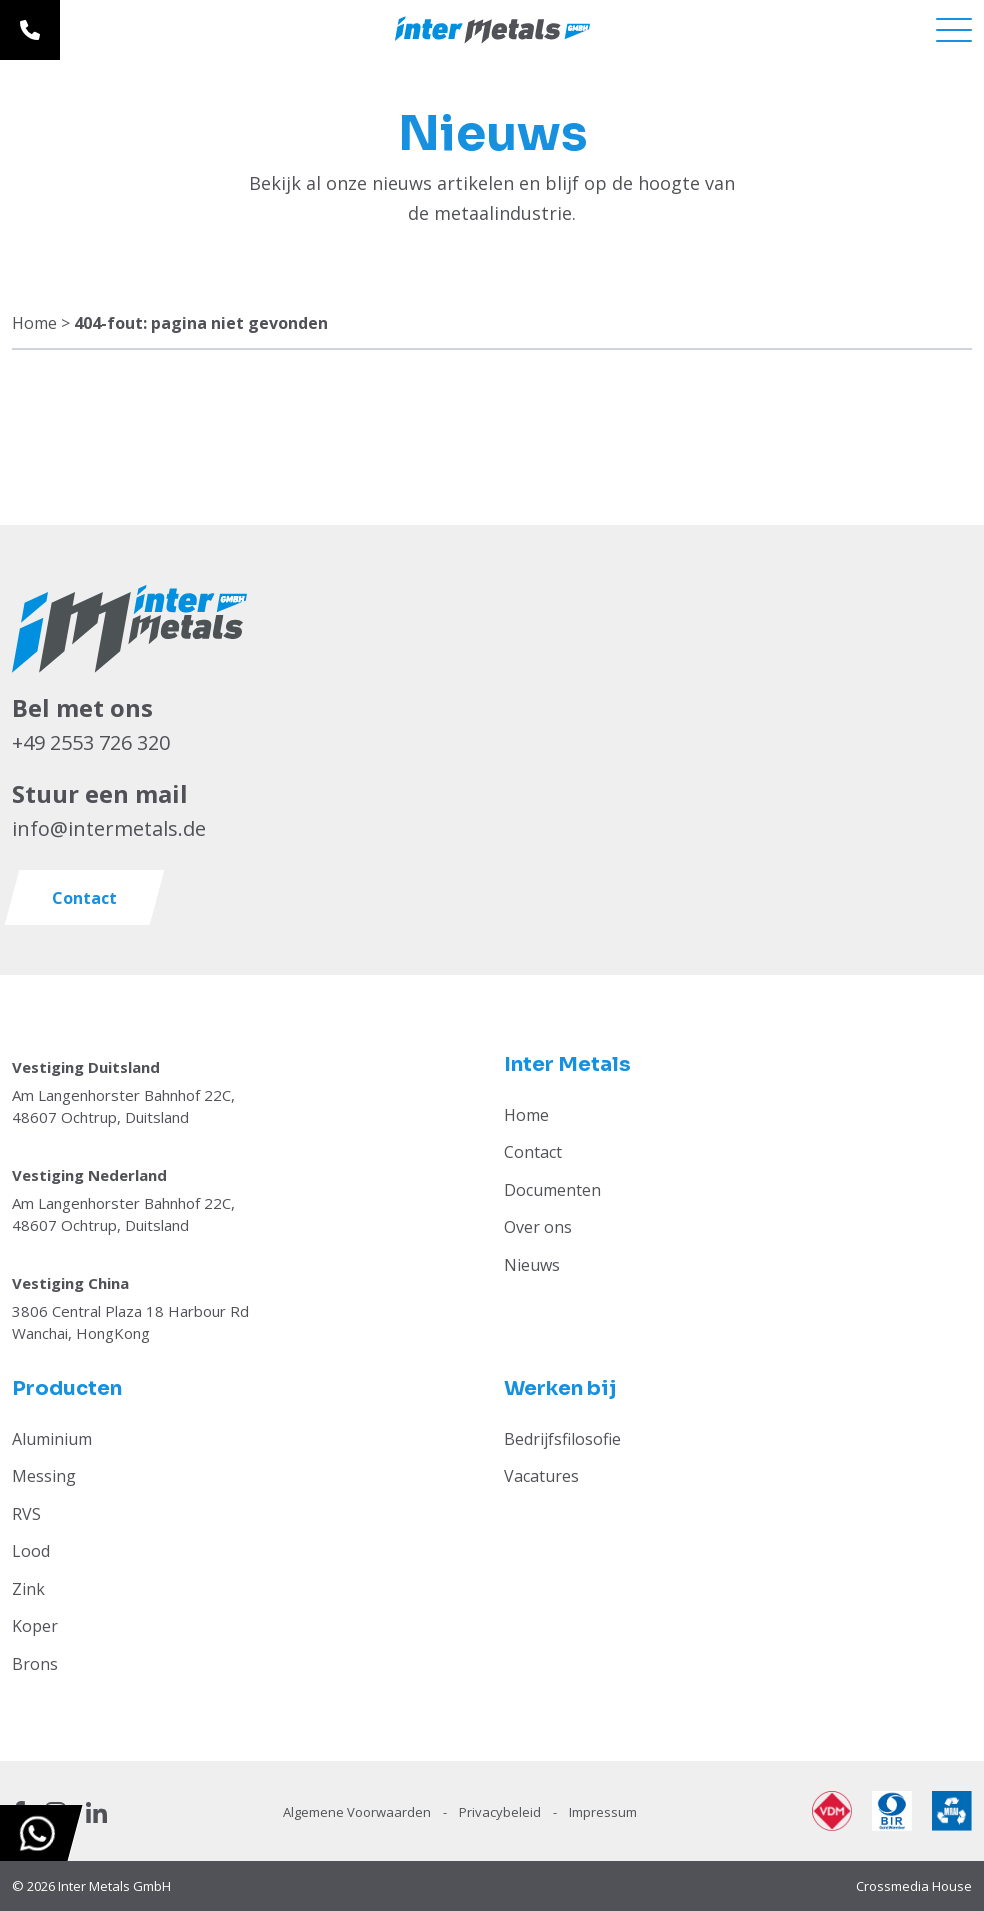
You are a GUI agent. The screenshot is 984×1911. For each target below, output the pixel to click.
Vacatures (541, 1476)
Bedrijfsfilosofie (562, 1439)
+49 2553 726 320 (91, 742)
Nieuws (532, 1265)
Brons (35, 1664)
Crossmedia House (914, 1886)
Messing (44, 1476)
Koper (35, 1626)
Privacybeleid (501, 1812)
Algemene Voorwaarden (358, 1812)
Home (34, 323)
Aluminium (52, 1439)
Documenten (552, 1190)
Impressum (603, 1812)
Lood (31, 1551)
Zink (28, 1589)
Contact (533, 1152)
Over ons (538, 1227)
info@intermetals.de (109, 828)
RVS (26, 1514)
